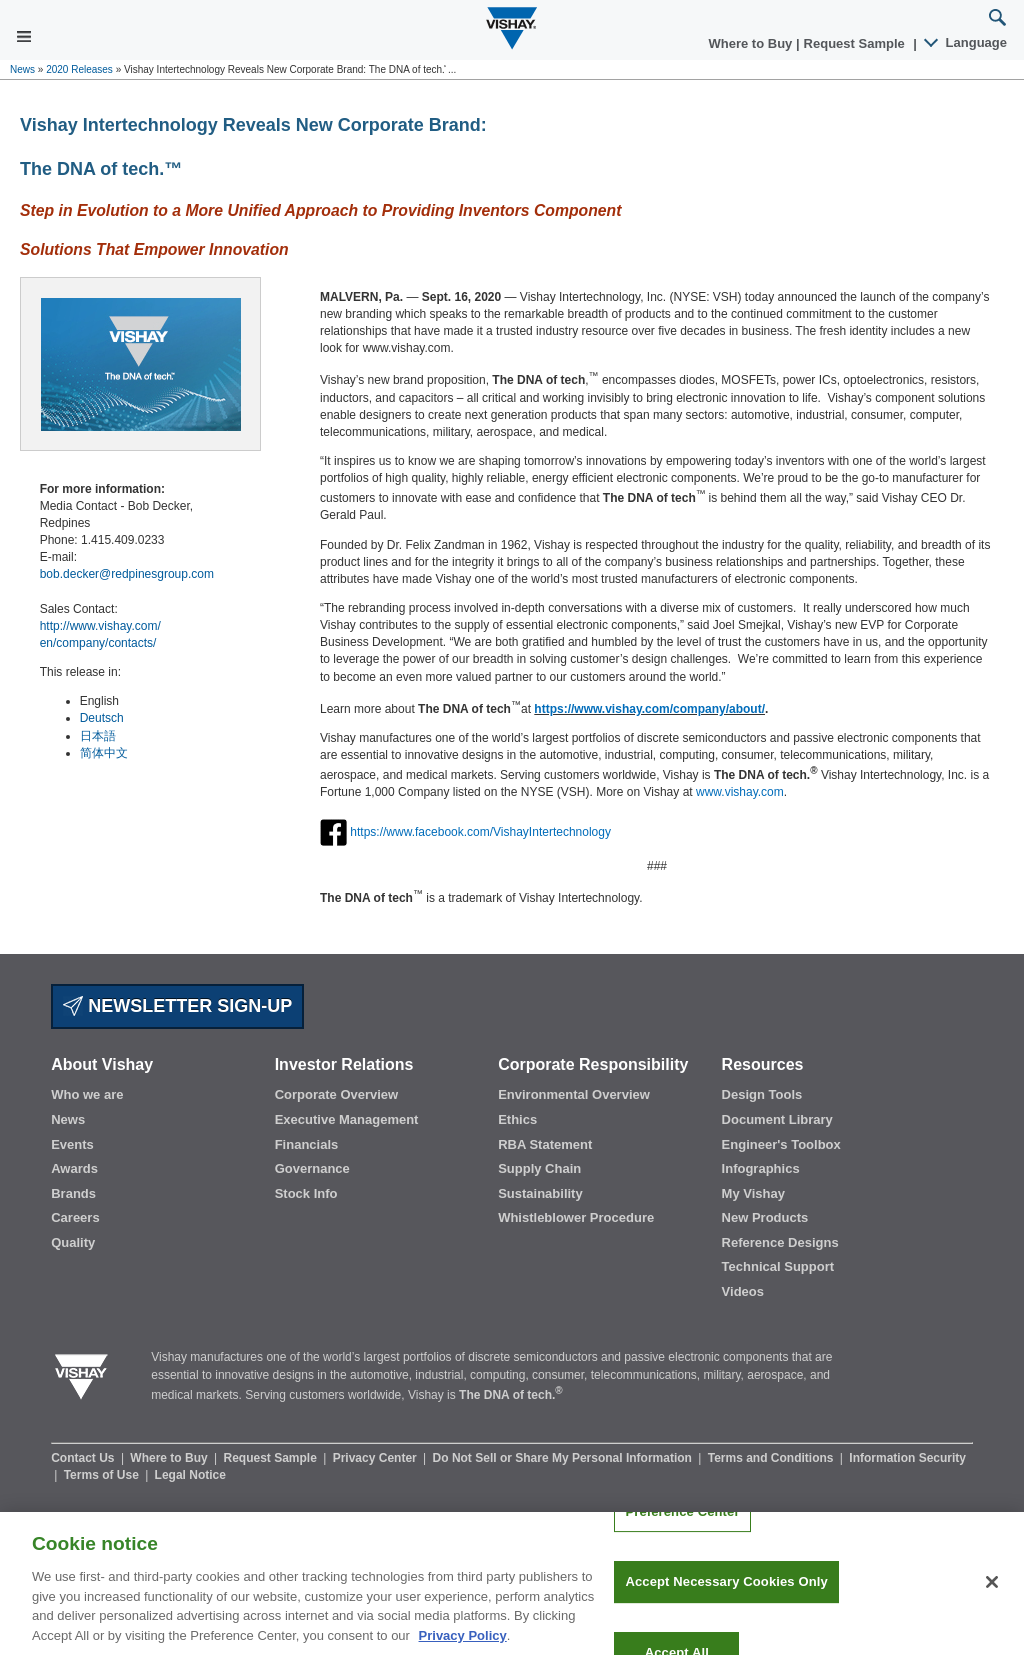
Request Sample (272, 1458)
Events (72, 1144)
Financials (307, 1144)
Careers (75, 1217)
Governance (312, 1168)
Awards (74, 1168)
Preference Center (682, 1523)
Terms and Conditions (772, 1458)
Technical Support (778, 1266)
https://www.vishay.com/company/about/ (649, 709)
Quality (73, 1242)
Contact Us (84, 1458)
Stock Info (306, 1193)
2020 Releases (79, 69)
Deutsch (102, 718)
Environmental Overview (574, 1094)
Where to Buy (752, 43)
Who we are (87, 1094)
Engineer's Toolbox (781, 1144)
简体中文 (104, 753)
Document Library (777, 1119)
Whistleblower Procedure (576, 1217)
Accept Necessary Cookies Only (726, 1594)
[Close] (992, 1594)
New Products (765, 1217)
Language (966, 42)
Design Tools (762, 1094)
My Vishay (753, 1193)
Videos (743, 1291)
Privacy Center (376, 1458)
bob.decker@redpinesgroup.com (127, 574)
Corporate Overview (337, 1094)
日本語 (98, 736)
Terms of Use (103, 1475)
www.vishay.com (740, 792)
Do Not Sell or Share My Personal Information (564, 1458)
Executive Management (347, 1119)
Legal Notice (190, 1475)
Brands (73, 1193)
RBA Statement (545, 1144)
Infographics (761, 1168)
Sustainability (540, 1193)
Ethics (517, 1119)
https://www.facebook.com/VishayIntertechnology (480, 831)
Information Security (907, 1458)
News (22, 69)
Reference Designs (780, 1242)
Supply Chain (539, 1168)
